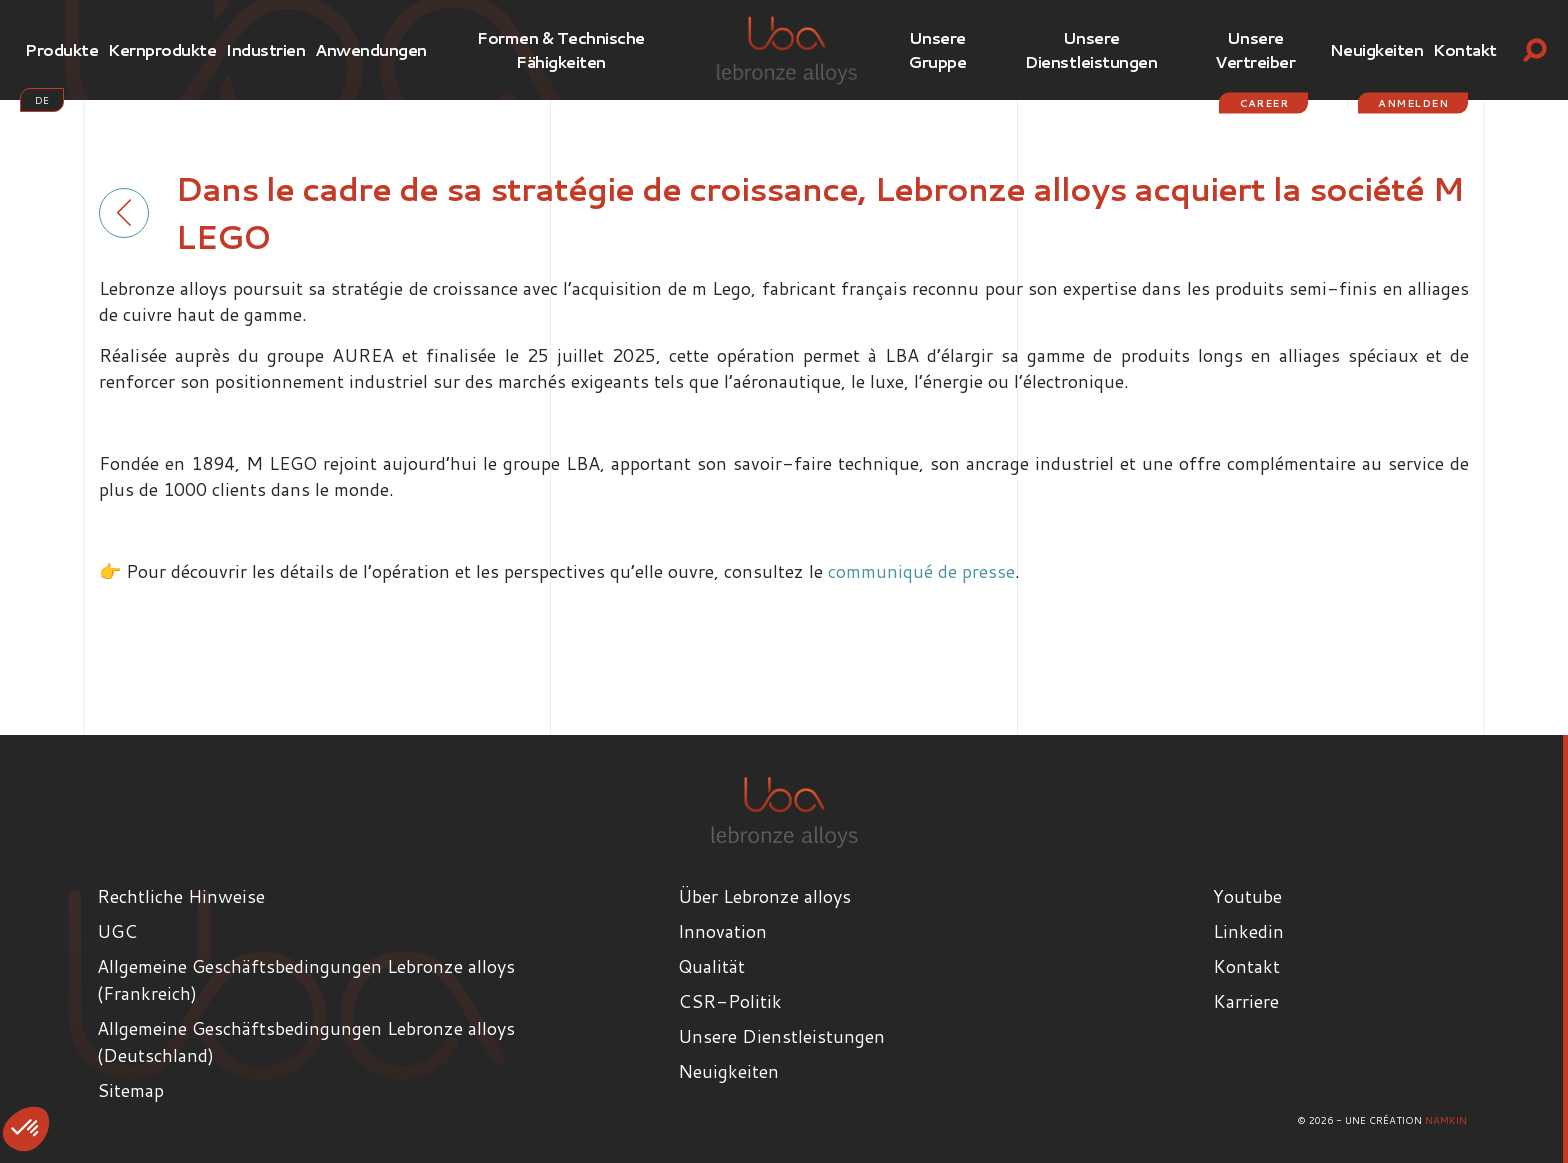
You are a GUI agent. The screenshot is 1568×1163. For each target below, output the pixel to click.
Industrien (265, 49)
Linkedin (1248, 931)
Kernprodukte (162, 49)
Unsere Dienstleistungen (1091, 49)
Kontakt (1465, 49)
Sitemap (130, 1090)
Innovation (722, 931)
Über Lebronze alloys (764, 896)
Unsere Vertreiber (1255, 49)
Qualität (711, 966)
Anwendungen (371, 49)
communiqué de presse (921, 571)
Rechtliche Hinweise (181, 896)
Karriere (1246, 1001)
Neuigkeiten (1377, 49)
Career (1263, 103)
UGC (117, 931)
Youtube (1247, 896)
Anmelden (1413, 103)
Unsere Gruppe (937, 49)
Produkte (61, 49)
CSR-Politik (730, 1001)
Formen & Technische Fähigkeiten (561, 49)
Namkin (1446, 1120)
